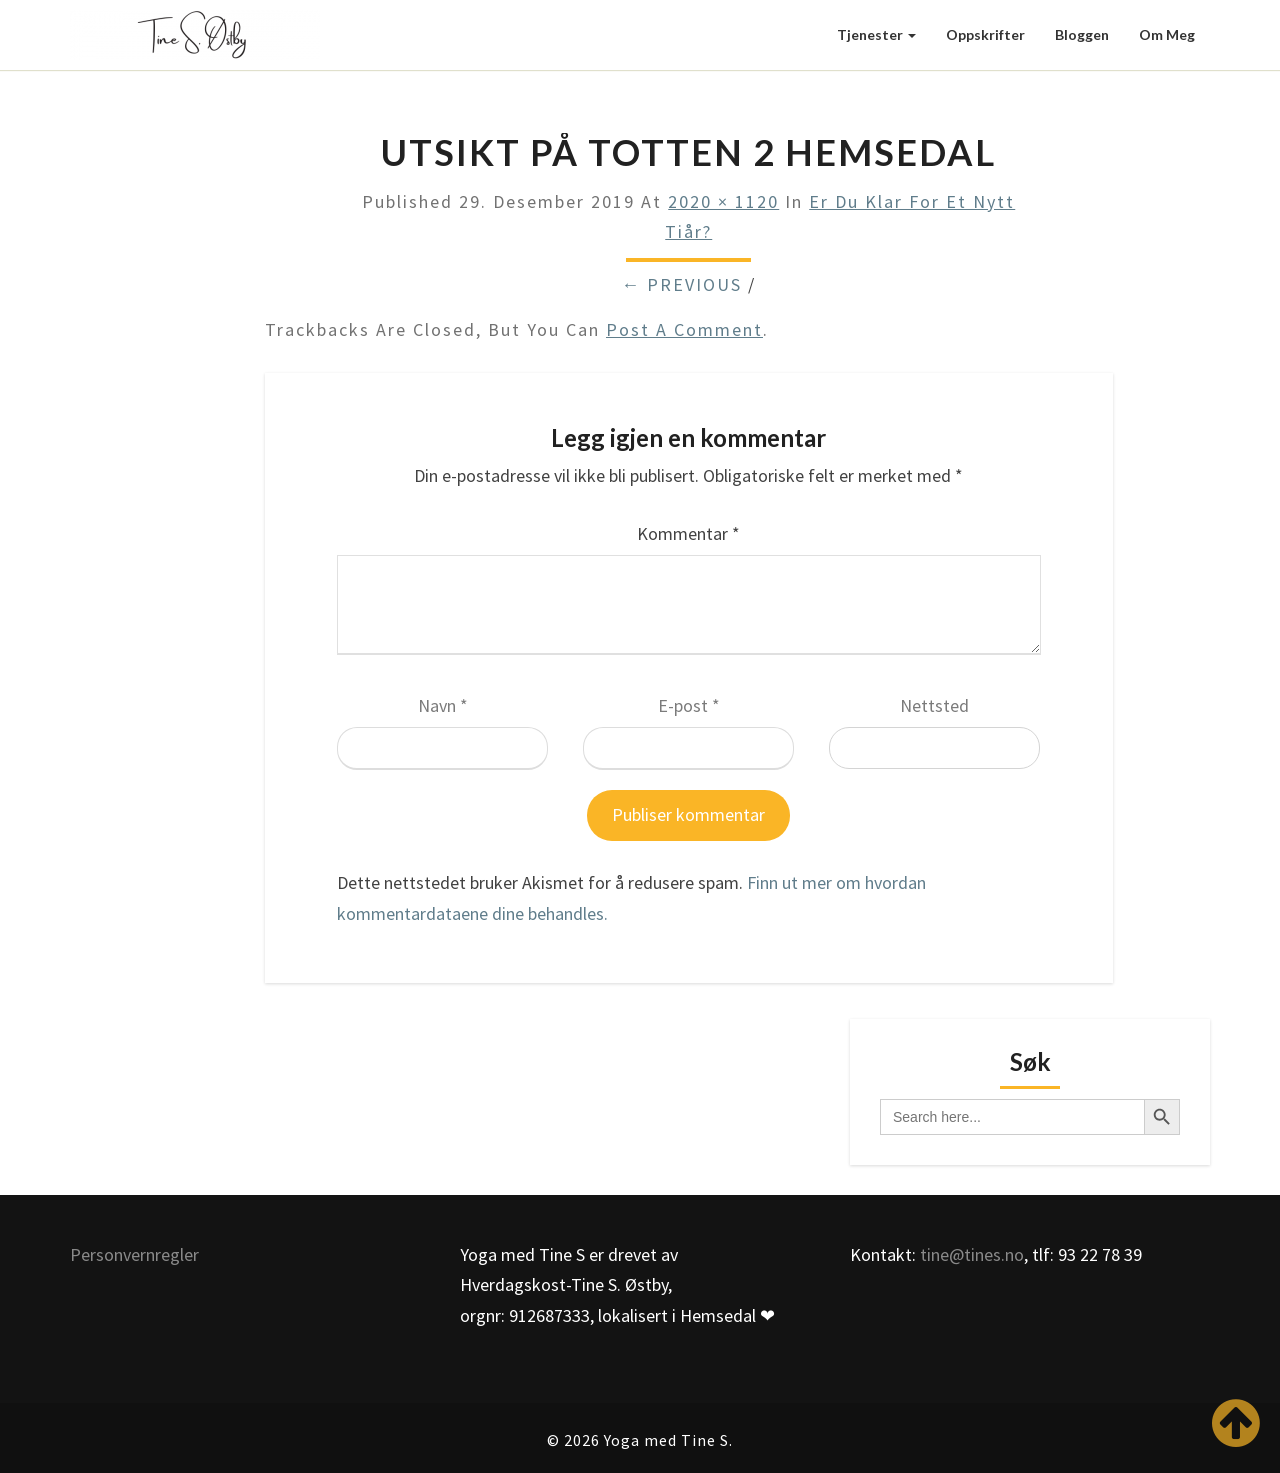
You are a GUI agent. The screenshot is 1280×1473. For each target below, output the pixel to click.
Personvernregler (134, 1254)
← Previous (681, 284)
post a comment (684, 329)
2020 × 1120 (723, 201)
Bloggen (1082, 34)
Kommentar (688, 533)
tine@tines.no (972, 1254)
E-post (689, 705)
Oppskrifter (985, 34)
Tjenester (876, 34)
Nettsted (934, 705)
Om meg (1167, 34)
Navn (443, 705)
